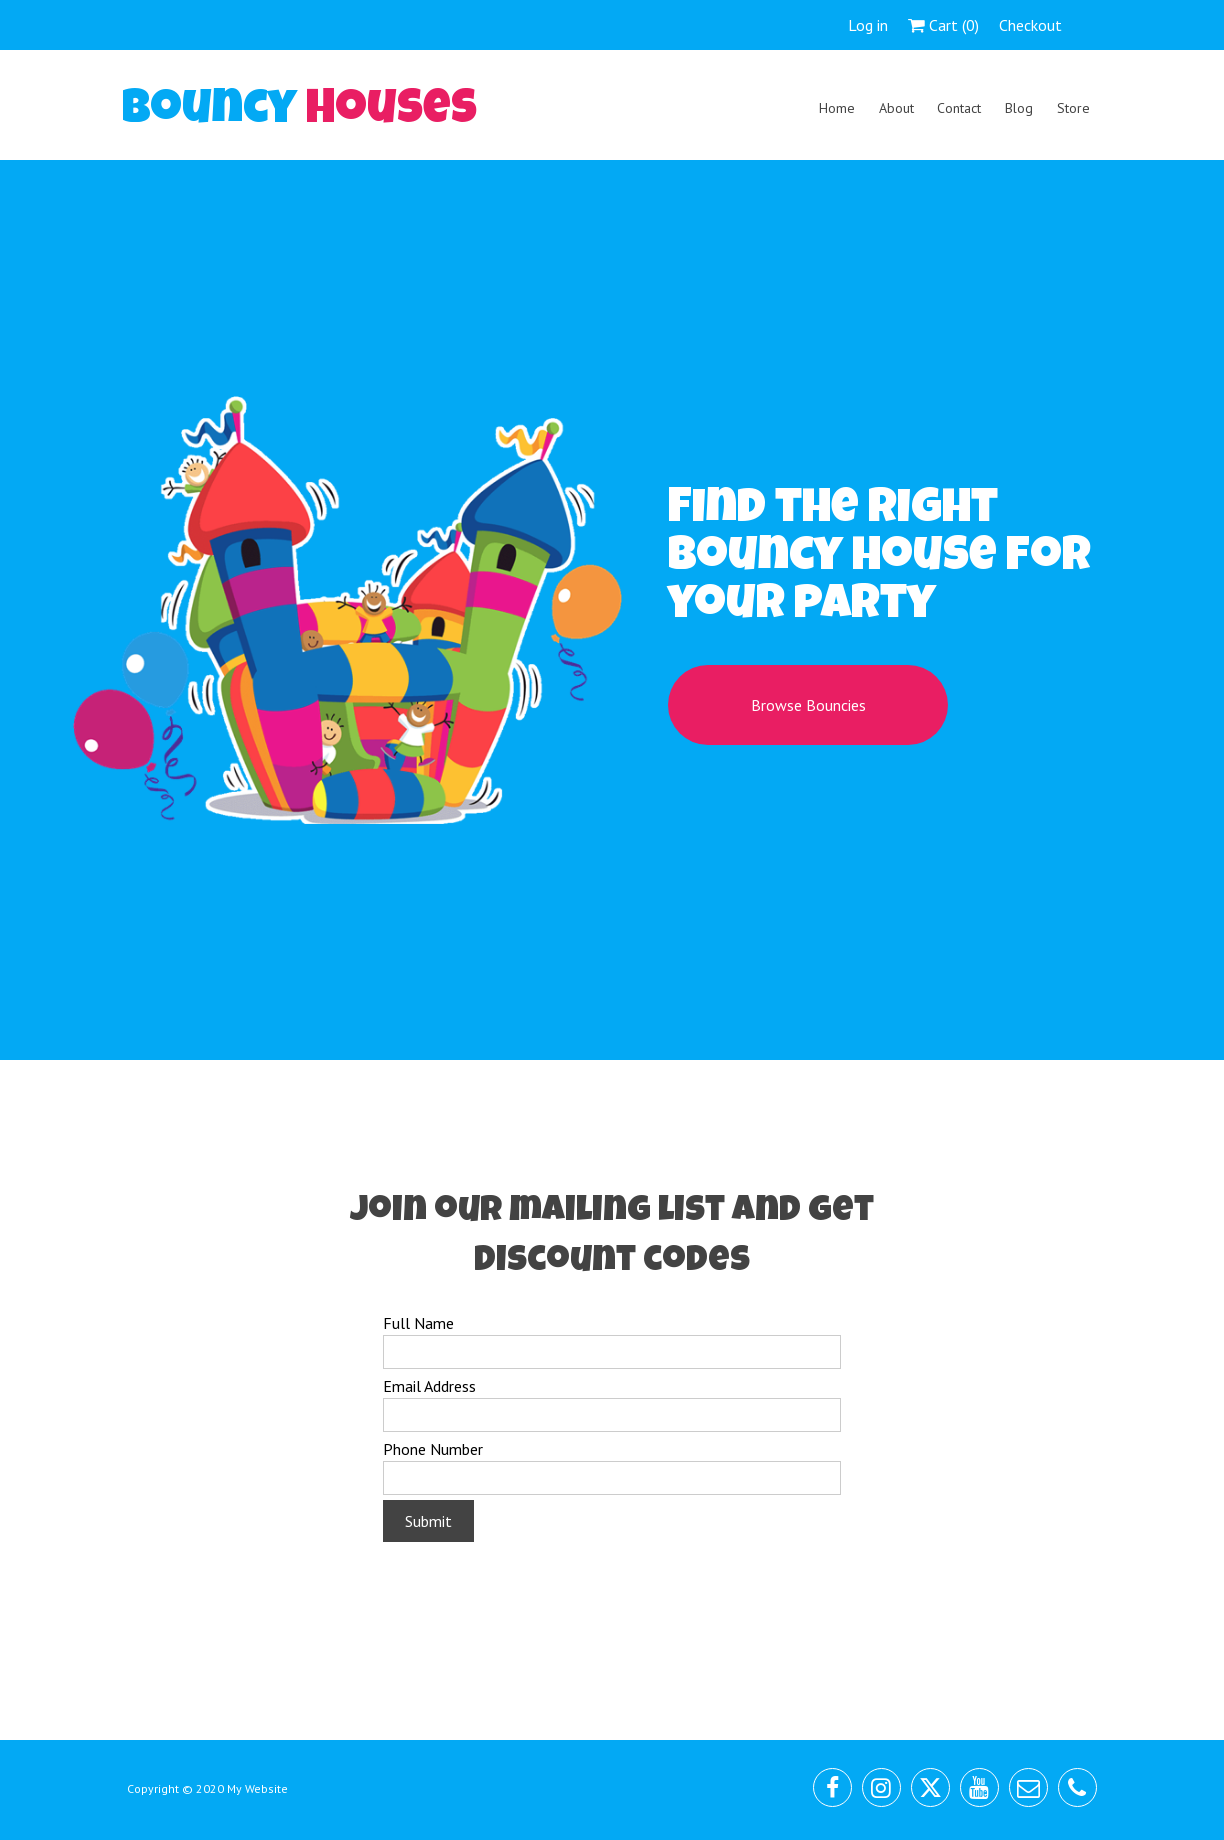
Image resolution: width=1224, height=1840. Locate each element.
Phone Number (433, 1449)
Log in (868, 25)
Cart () (943, 25)
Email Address (429, 1386)
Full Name (418, 1323)
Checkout (1030, 25)
